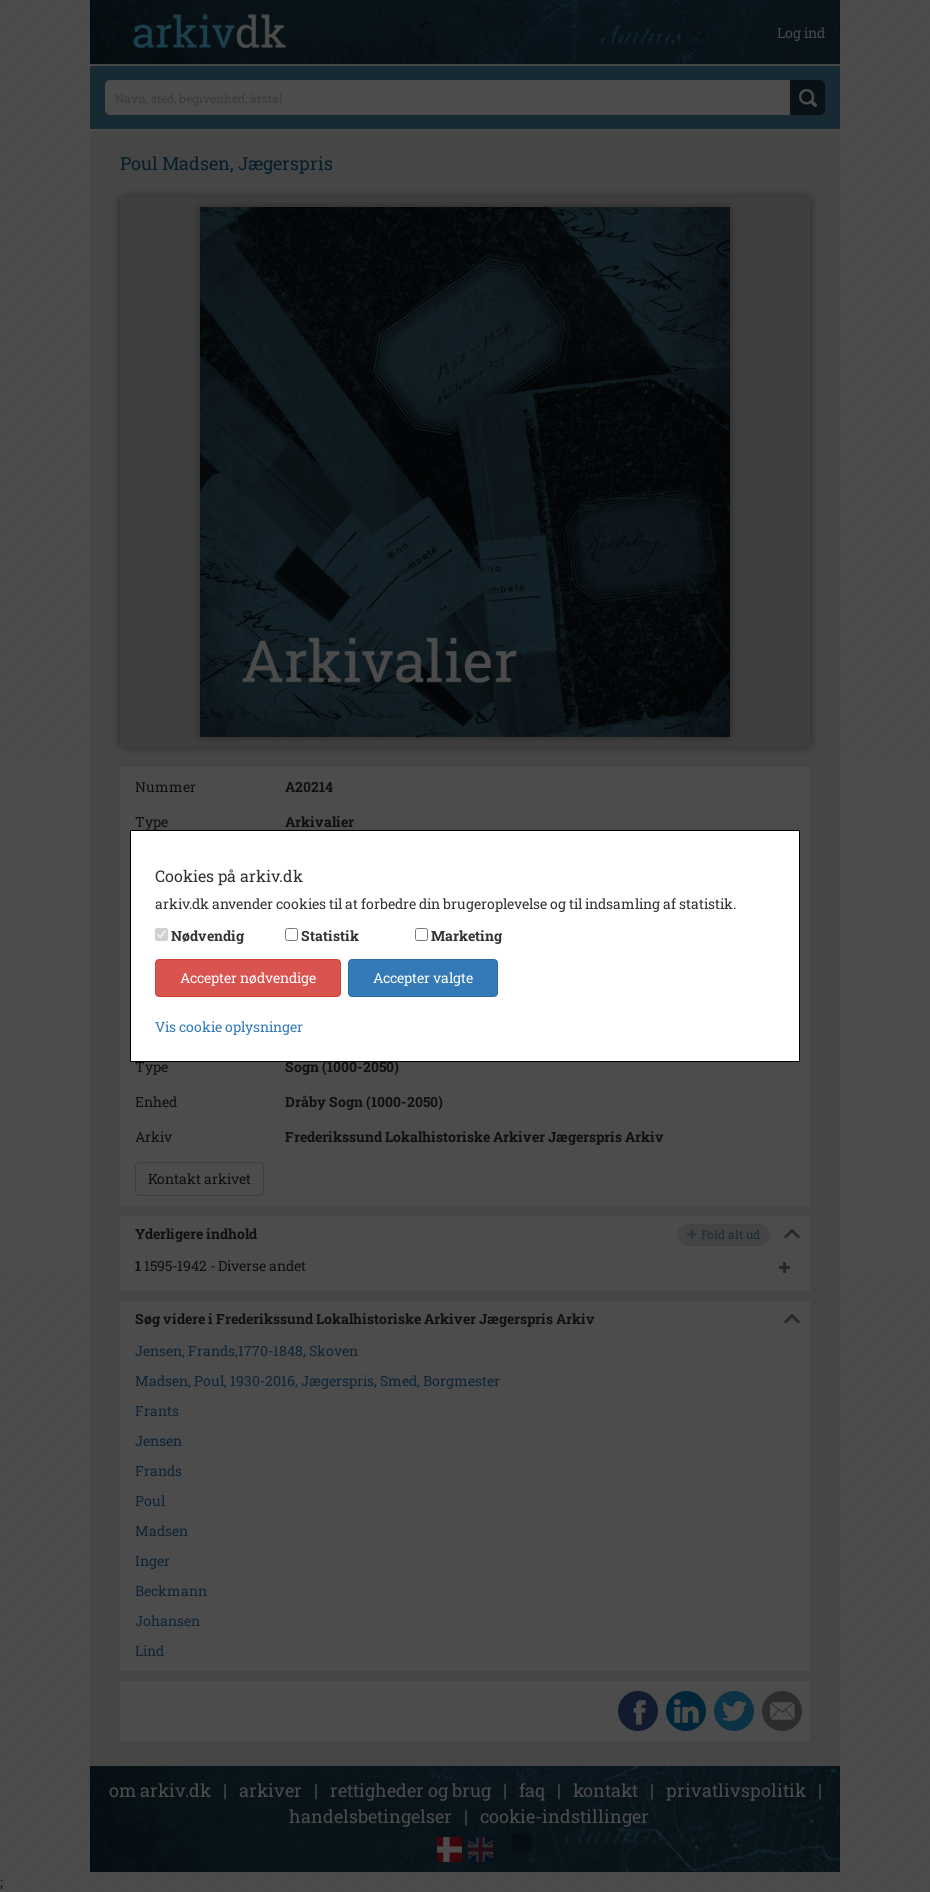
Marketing (466, 935)
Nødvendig (207, 935)
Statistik (330, 935)
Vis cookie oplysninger (229, 1026)
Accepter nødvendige (248, 977)
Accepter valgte (423, 977)
